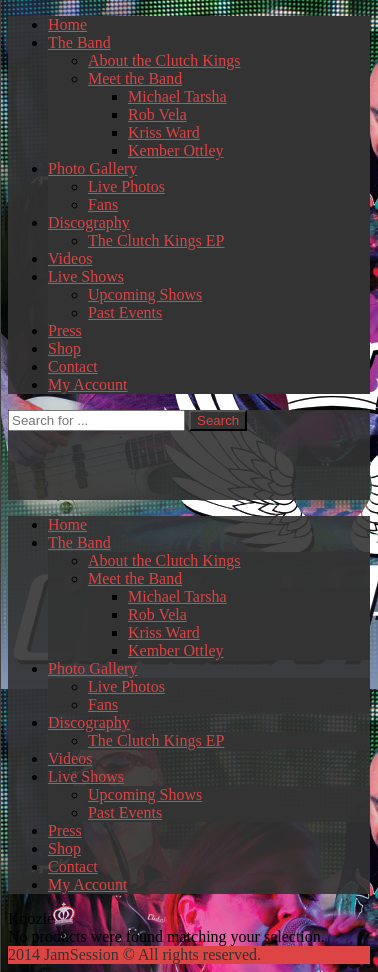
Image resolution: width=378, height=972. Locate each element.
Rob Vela (157, 114)
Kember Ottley (176, 150)
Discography (89, 222)
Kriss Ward (164, 132)
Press (65, 330)
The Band (79, 42)
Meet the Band (135, 78)
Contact (73, 366)
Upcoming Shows (145, 294)
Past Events (125, 312)
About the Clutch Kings (164, 60)
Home (67, 24)
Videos (70, 258)
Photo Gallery (92, 168)
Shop (64, 348)
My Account (88, 384)
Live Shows (86, 276)
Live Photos (126, 186)
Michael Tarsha (177, 96)
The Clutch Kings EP (156, 240)
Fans (103, 204)
